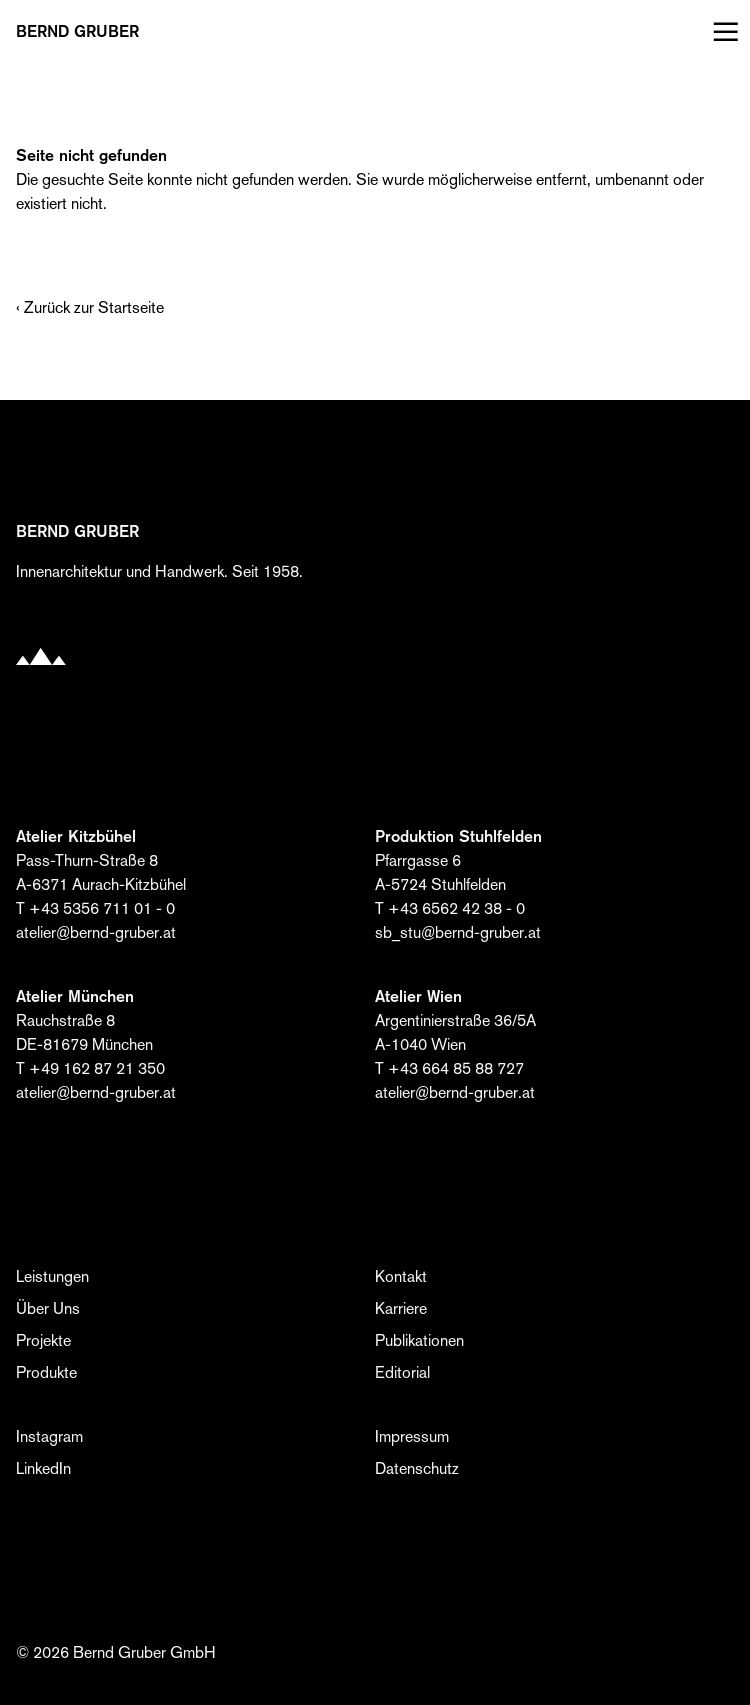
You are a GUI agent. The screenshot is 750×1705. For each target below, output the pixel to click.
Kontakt (401, 1276)
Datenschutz (417, 1468)
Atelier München (75, 996)
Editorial (402, 1372)
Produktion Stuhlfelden (458, 836)
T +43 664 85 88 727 (449, 1068)
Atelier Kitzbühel (76, 836)
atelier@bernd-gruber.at (96, 932)
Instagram (49, 1436)
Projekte (43, 1340)
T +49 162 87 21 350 (90, 1068)
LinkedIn (43, 1468)
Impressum (412, 1436)
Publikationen (419, 1340)
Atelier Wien (418, 996)
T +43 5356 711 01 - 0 (95, 908)
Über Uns (48, 1308)
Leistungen (52, 1276)
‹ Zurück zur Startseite (90, 307)
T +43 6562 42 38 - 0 (450, 908)
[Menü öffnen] (721, 32)
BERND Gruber (77, 32)
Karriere (401, 1308)
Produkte (46, 1372)
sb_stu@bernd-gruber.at (458, 932)
